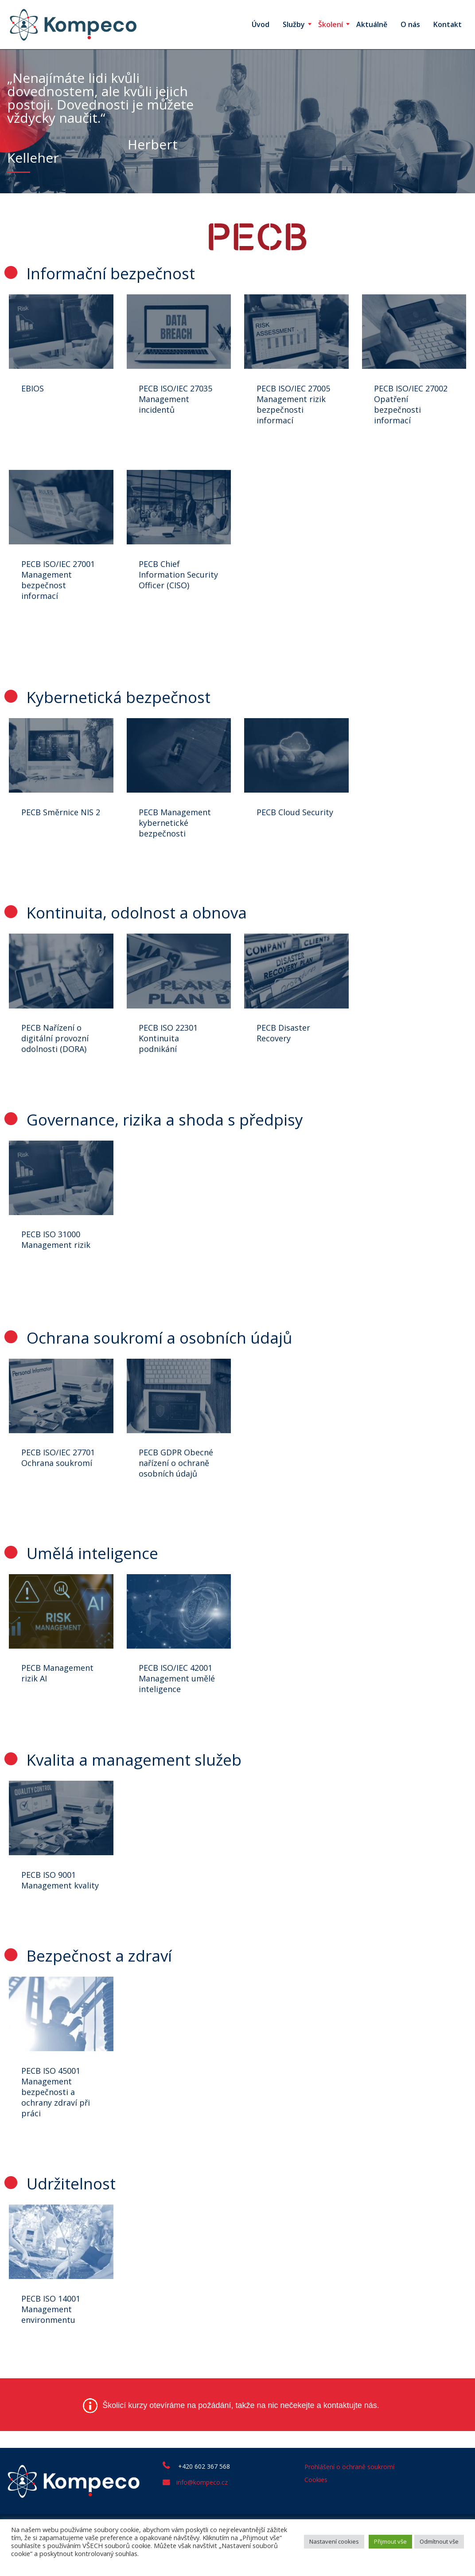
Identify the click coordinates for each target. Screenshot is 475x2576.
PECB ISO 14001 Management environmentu (52, 2349)
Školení (330, 24)
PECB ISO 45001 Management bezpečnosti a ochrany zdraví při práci (57, 2128)
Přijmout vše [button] (390, 2541)
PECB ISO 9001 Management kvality (50, 1908)
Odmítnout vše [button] (439, 2541)
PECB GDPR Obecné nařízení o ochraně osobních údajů (177, 1480)
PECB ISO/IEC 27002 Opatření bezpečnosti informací (412, 405)
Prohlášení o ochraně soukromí (349, 2508)
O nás (410, 24)
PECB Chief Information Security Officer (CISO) (169, 584)
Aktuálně (371, 24)
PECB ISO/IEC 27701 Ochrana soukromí (59, 1474)
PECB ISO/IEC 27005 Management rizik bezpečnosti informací (294, 405)
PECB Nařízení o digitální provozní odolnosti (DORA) (56, 1049)
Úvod (260, 24)
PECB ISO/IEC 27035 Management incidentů (177, 400)
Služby (294, 24)
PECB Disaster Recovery (284, 1043)
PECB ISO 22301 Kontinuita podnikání (169, 1049)
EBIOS (34, 389)
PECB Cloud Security (296, 819)
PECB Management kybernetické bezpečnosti (176, 830)
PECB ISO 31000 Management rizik (57, 1253)
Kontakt (447, 24)
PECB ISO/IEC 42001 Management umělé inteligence (178, 1699)
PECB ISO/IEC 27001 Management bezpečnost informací (59, 584)
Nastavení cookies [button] (334, 2541)
